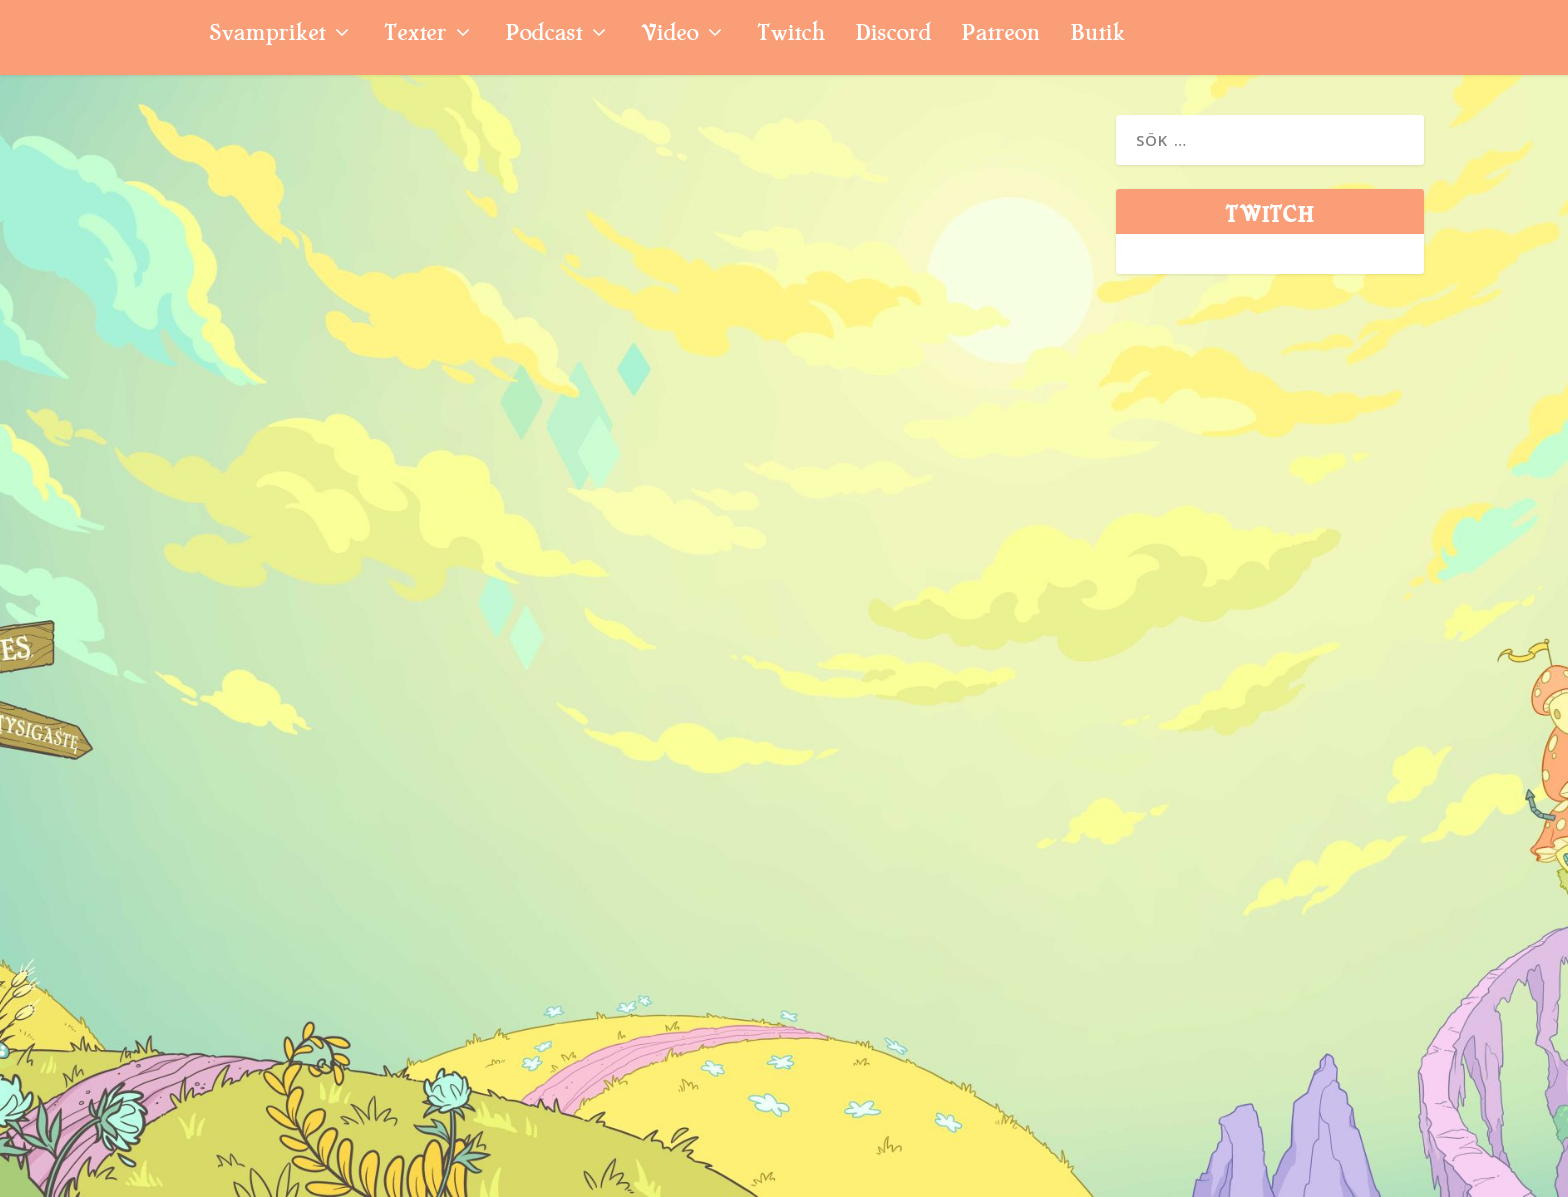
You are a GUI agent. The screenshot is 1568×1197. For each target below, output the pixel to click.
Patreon (1000, 35)
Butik (1097, 35)
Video (669, 35)
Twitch (791, 35)
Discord (893, 35)
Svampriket (267, 35)
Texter (415, 35)
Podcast (543, 35)
